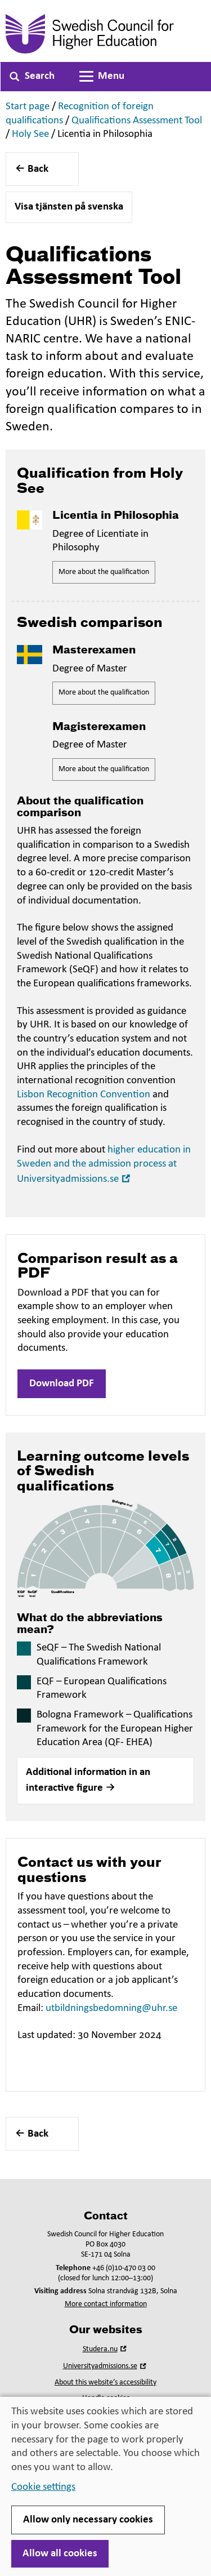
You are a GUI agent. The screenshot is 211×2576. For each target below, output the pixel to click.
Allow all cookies (60, 2553)
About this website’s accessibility (105, 2382)
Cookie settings (43, 2487)
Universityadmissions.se (106, 2366)
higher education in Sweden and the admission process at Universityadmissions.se (104, 1165)
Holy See (30, 134)
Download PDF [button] (61, 1383)
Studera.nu (106, 2349)
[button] (105, 1780)
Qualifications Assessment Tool (136, 120)
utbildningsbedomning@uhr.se (111, 2008)
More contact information (106, 2304)
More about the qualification (104, 572)
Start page (28, 106)
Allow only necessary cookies (88, 2520)
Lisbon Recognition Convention (83, 1094)
